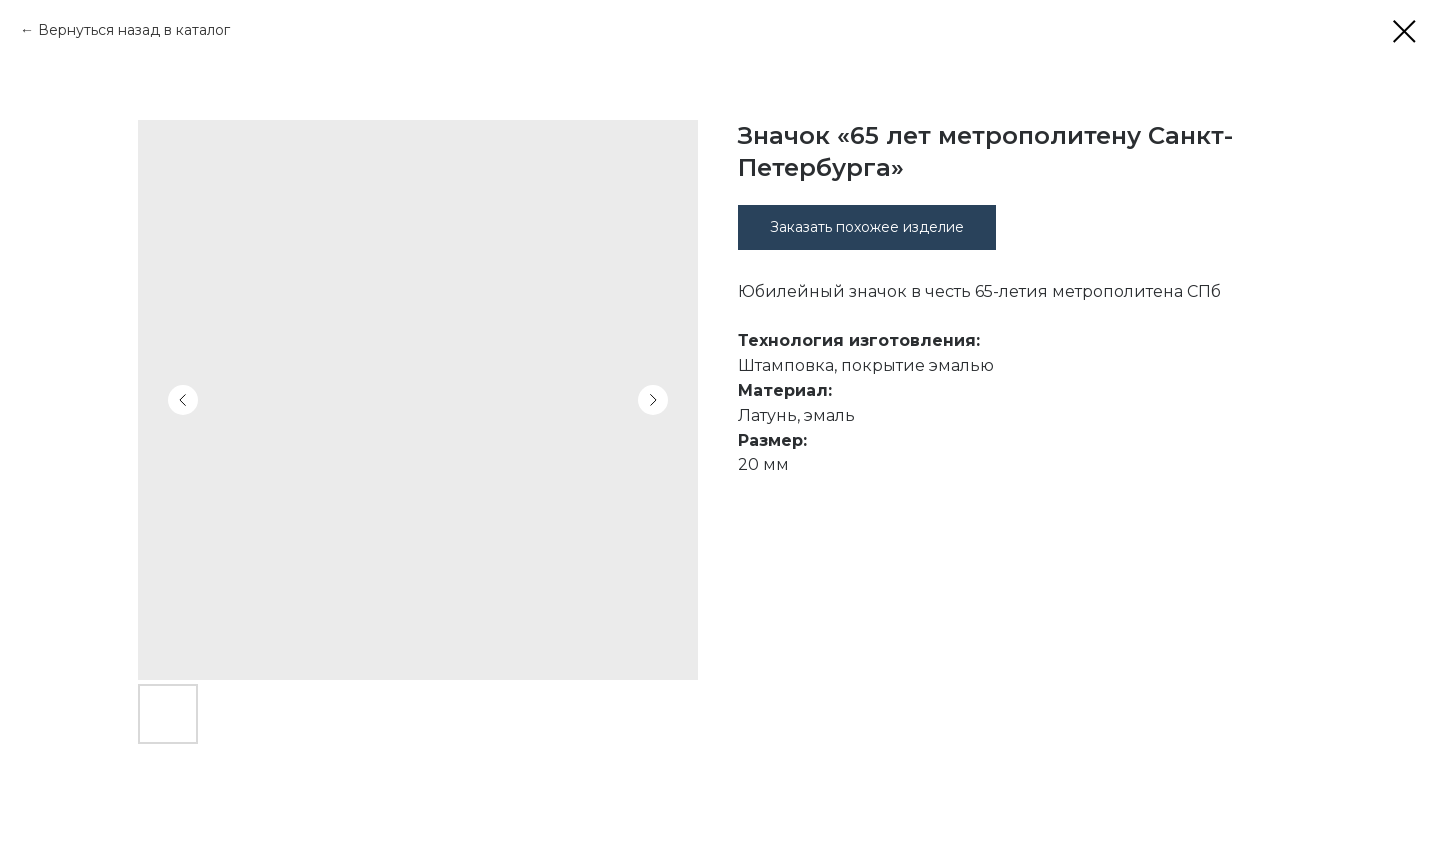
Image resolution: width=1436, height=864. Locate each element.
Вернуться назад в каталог (134, 30)
